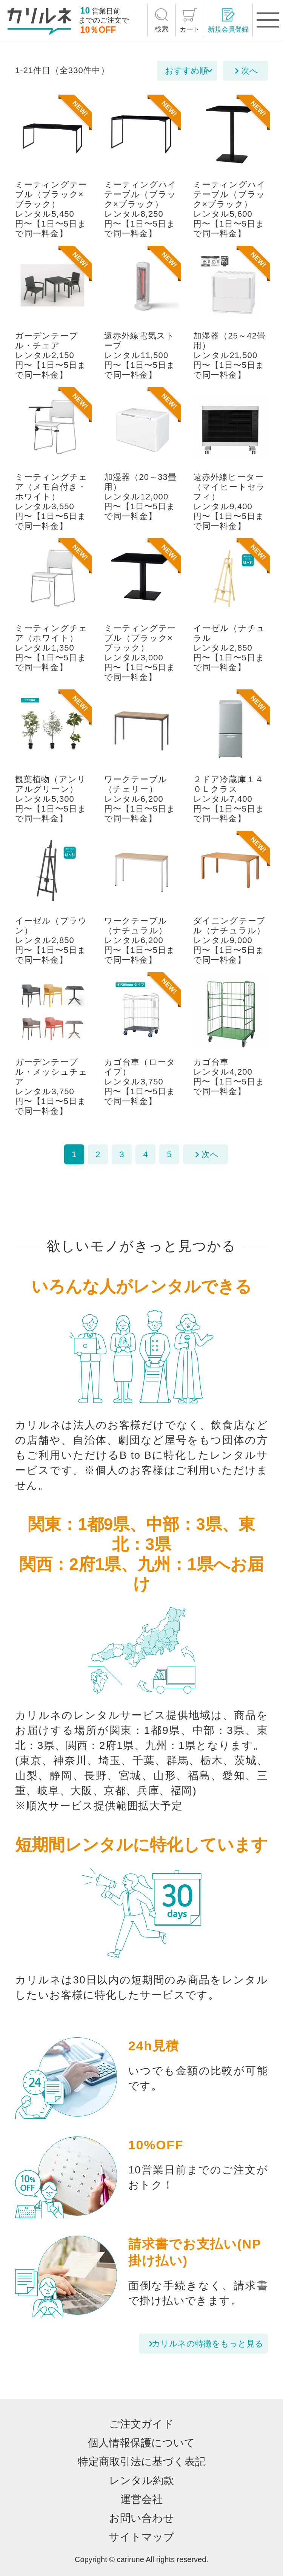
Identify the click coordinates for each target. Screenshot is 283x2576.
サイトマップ (141, 2537)
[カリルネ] (39, 21)
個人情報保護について (141, 2443)
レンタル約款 (141, 2480)
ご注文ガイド (141, 2424)
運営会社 (141, 2499)
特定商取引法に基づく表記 (142, 2461)
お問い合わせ (141, 2518)
